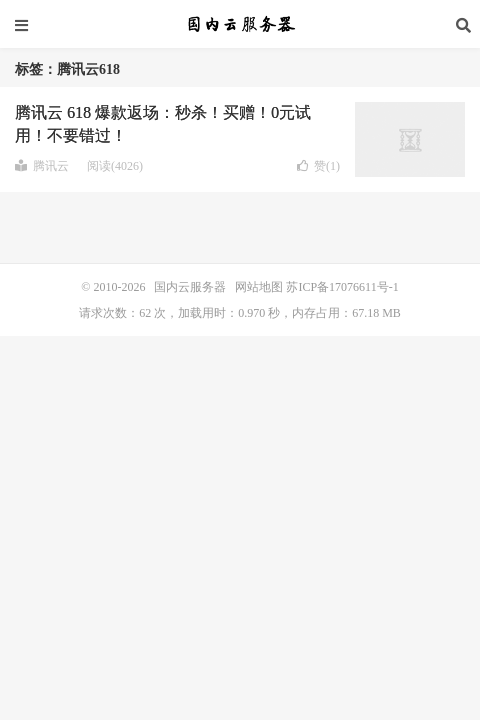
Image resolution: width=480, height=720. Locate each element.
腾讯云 (42, 166)
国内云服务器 (240, 25)
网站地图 (259, 287)
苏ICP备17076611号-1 (342, 287)
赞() (318, 166)
